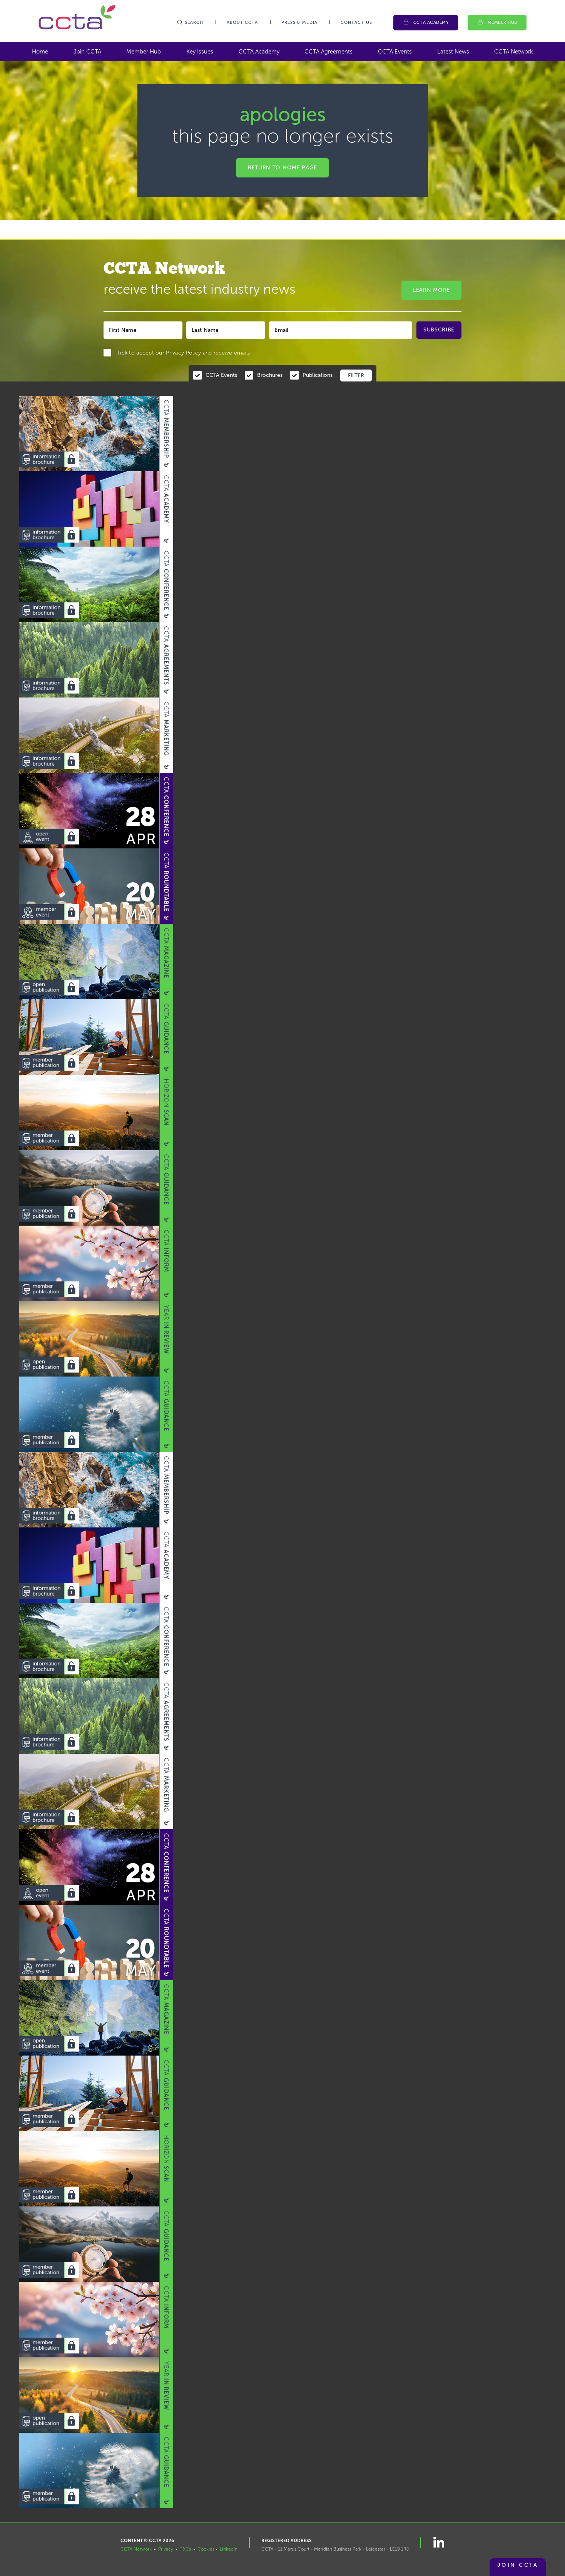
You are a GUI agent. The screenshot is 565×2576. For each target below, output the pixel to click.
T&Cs (185, 2549)
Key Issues (199, 51)
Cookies (205, 2549)
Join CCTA (87, 51)
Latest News (453, 51)
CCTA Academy (431, 22)
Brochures (269, 375)
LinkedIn (228, 2549)
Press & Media (299, 22)
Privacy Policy (183, 353)
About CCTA (242, 22)
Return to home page (282, 167)
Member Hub (503, 22)
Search (190, 22)
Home (40, 51)
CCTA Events (395, 51)
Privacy (165, 2549)
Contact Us (356, 22)
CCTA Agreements (328, 51)
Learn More (431, 290)
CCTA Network (513, 51)
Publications (318, 375)
